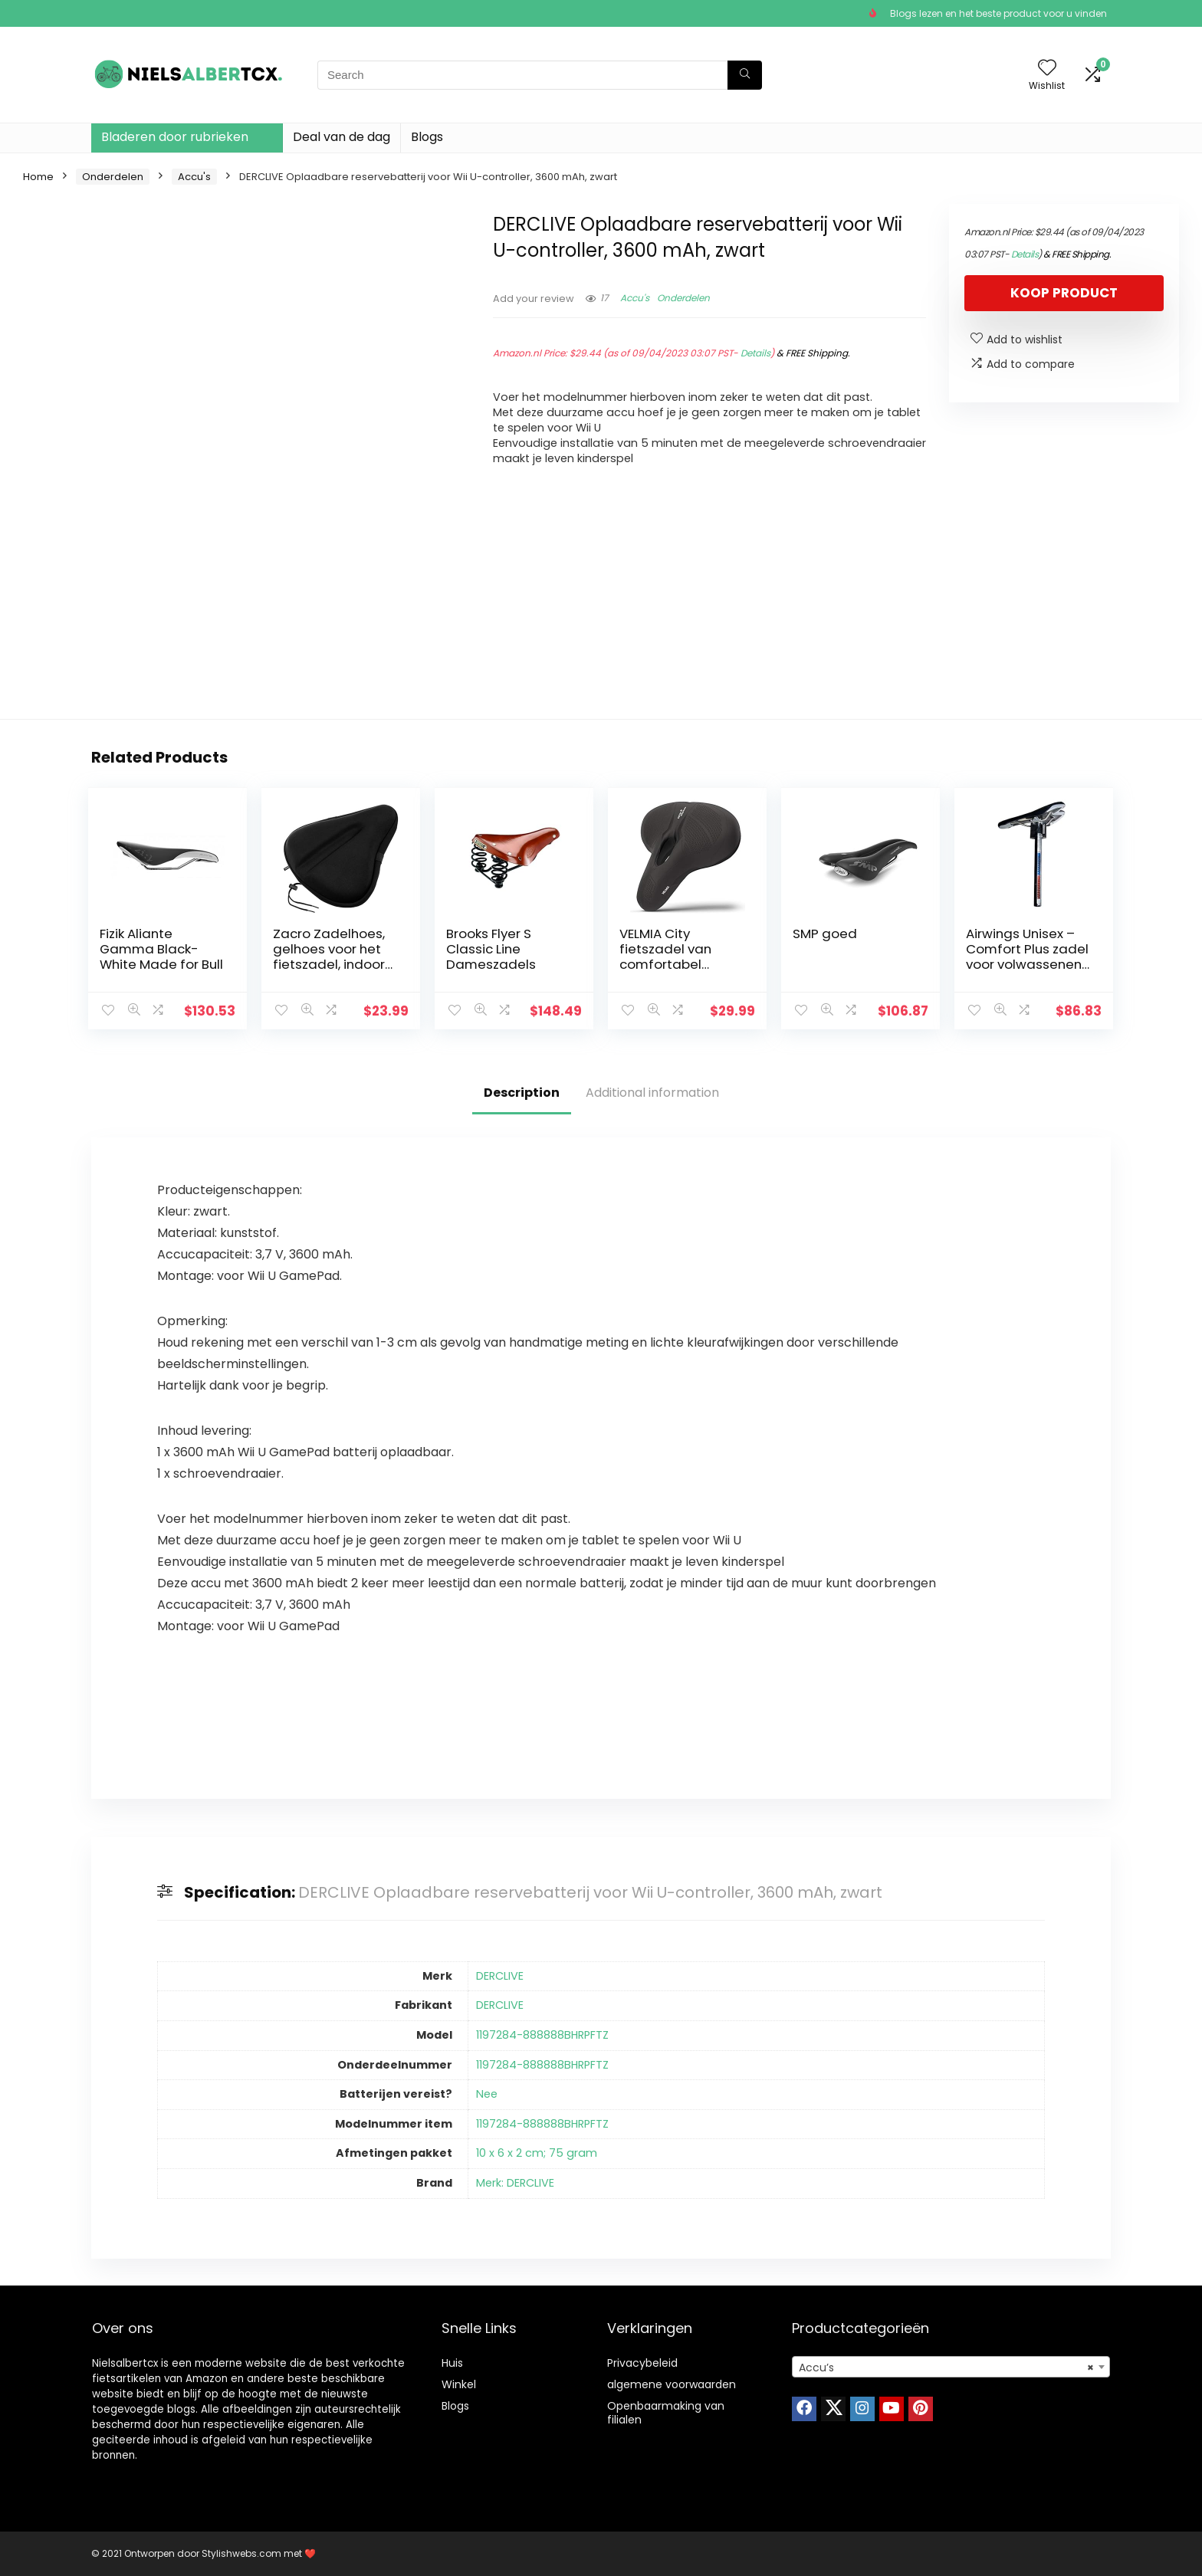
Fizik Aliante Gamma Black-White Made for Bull (161, 948)
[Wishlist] (1047, 68)
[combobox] (951, 2366)
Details (755, 352)
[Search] (744, 75)
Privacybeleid (642, 2363)
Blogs (427, 137)
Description (522, 1092)
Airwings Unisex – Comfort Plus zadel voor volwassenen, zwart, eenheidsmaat (1027, 964)
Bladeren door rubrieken (174, 137)
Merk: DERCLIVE (515, 2182)
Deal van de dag (341, 137)
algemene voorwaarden (671, 2384)
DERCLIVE (500, 1976)
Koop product (1064, 293)
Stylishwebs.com (243, 2553)
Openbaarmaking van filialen (665, 2412)
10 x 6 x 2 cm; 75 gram (536, 2153)
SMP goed (825, 933)
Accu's (194, 176)
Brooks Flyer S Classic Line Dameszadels (491, 948)
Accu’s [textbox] (946, 2367)
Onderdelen (112, 176)
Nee (487, 2094)
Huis (452, 2363)
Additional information (652, 1092)
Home (38, 176)
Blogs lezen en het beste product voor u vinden (998, 13)
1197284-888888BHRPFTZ (542, 2035)
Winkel (459, 2384)
